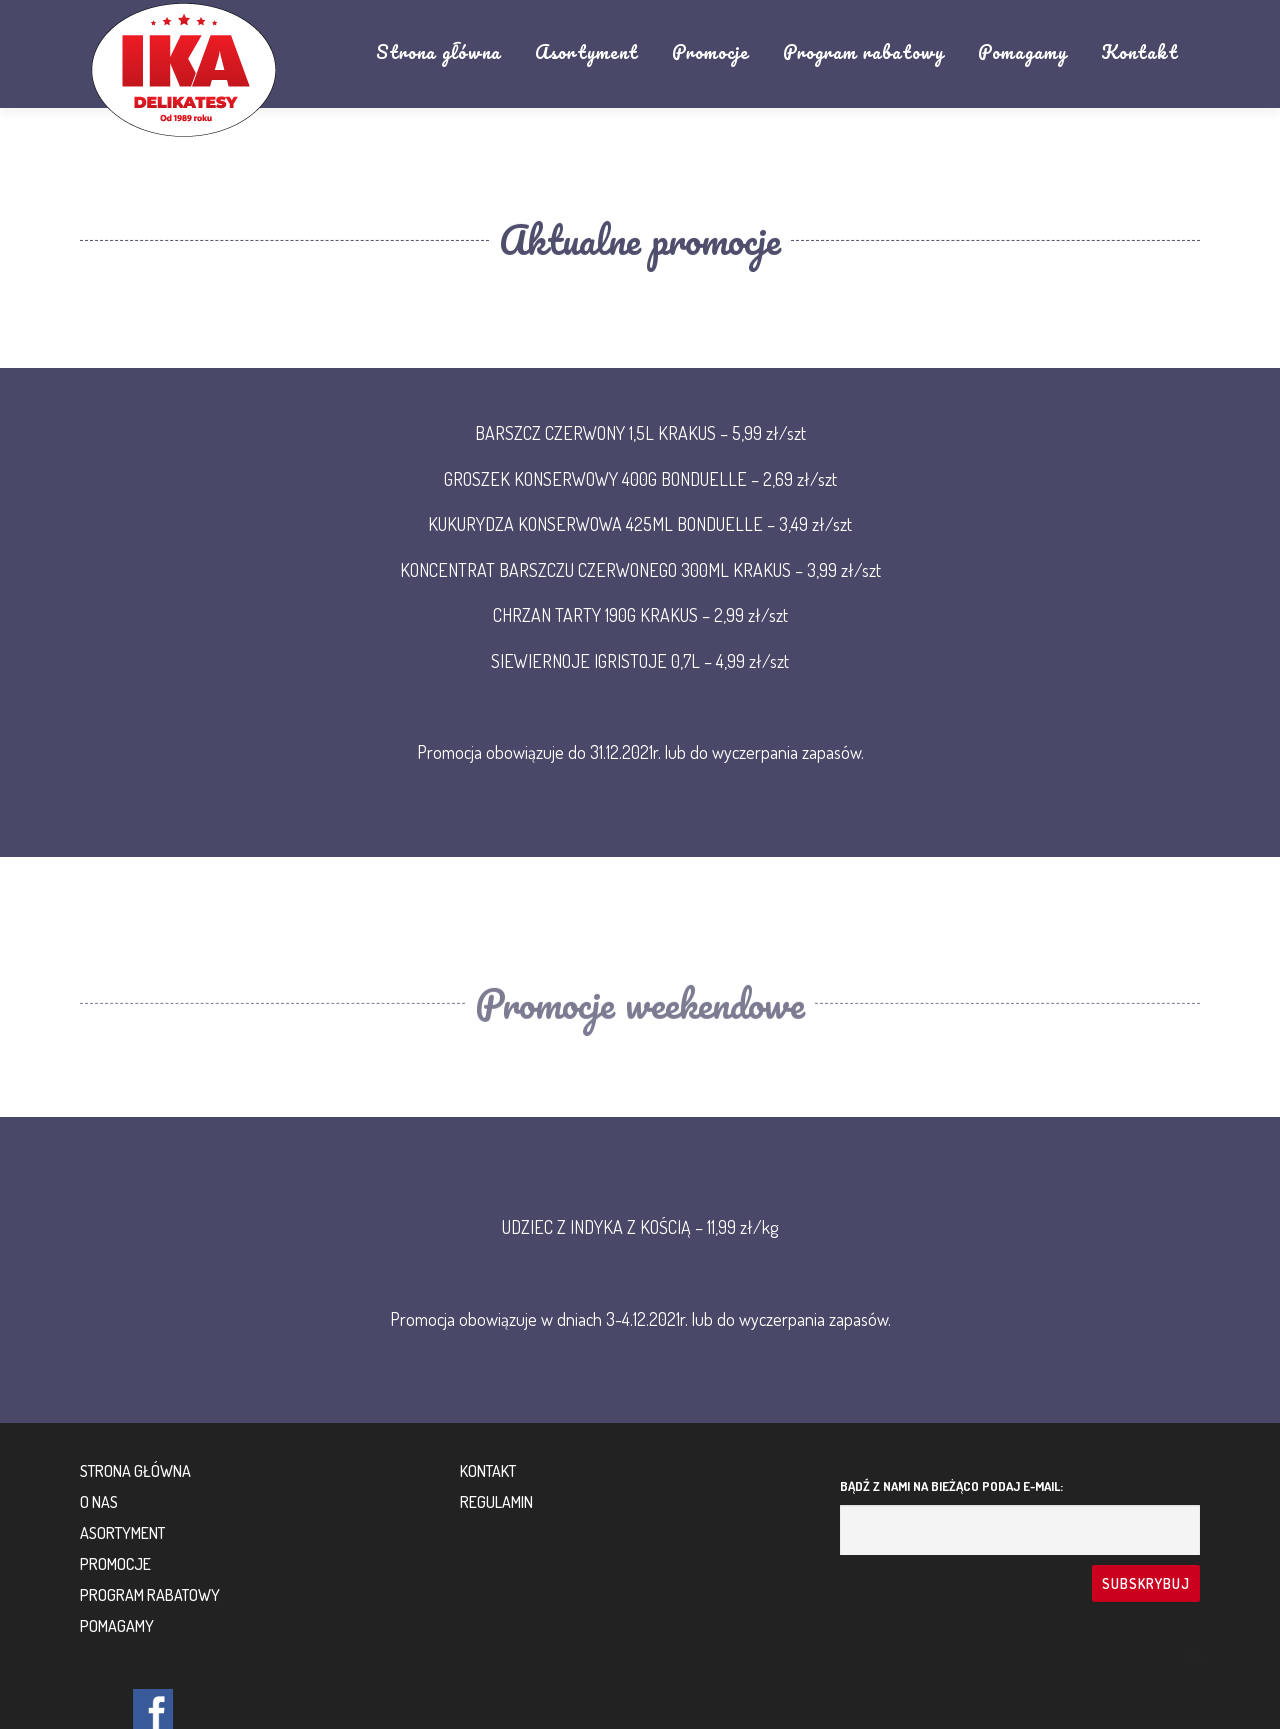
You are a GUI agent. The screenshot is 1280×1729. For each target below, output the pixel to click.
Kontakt (1139, 52)
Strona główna (438, 52)
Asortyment (586, 52)
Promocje (710, 52)
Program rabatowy (863, 52)
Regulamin (496, 1502)
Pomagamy (1022, 52)
